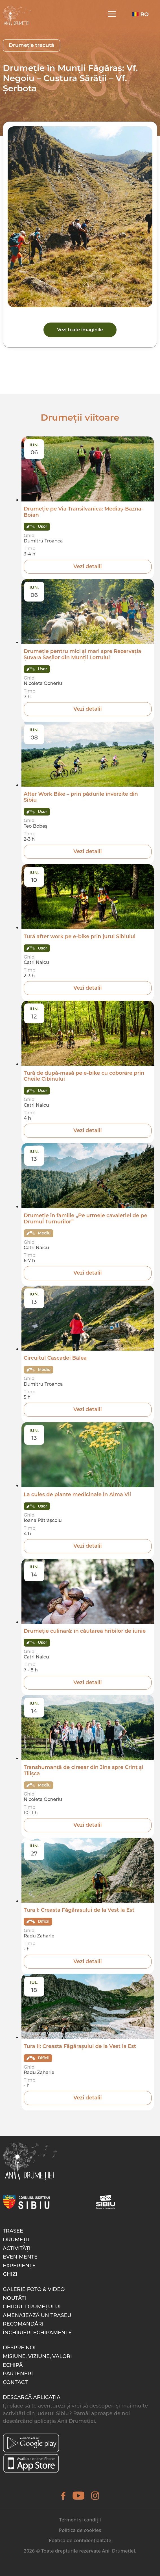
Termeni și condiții (80, 2519)
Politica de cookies (80, 2530)
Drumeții (16, 2240)
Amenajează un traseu (37, 2315)
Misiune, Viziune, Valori (37, 2356)
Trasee (13, 2231)
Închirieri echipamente (37, 2333)
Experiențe (19, 2266)
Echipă (13, 2365)
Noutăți (14, 2298)
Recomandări (23, 2324)
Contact (15, 2382)
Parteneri (18, 2373)
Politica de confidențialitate (80, 2540)
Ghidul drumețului (32, 2307)
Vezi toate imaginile (80, 329)
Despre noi (19, 2347)
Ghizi (10, 2274)
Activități (16, 2248)
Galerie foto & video (34, 2289)
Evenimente (20, 2257)
